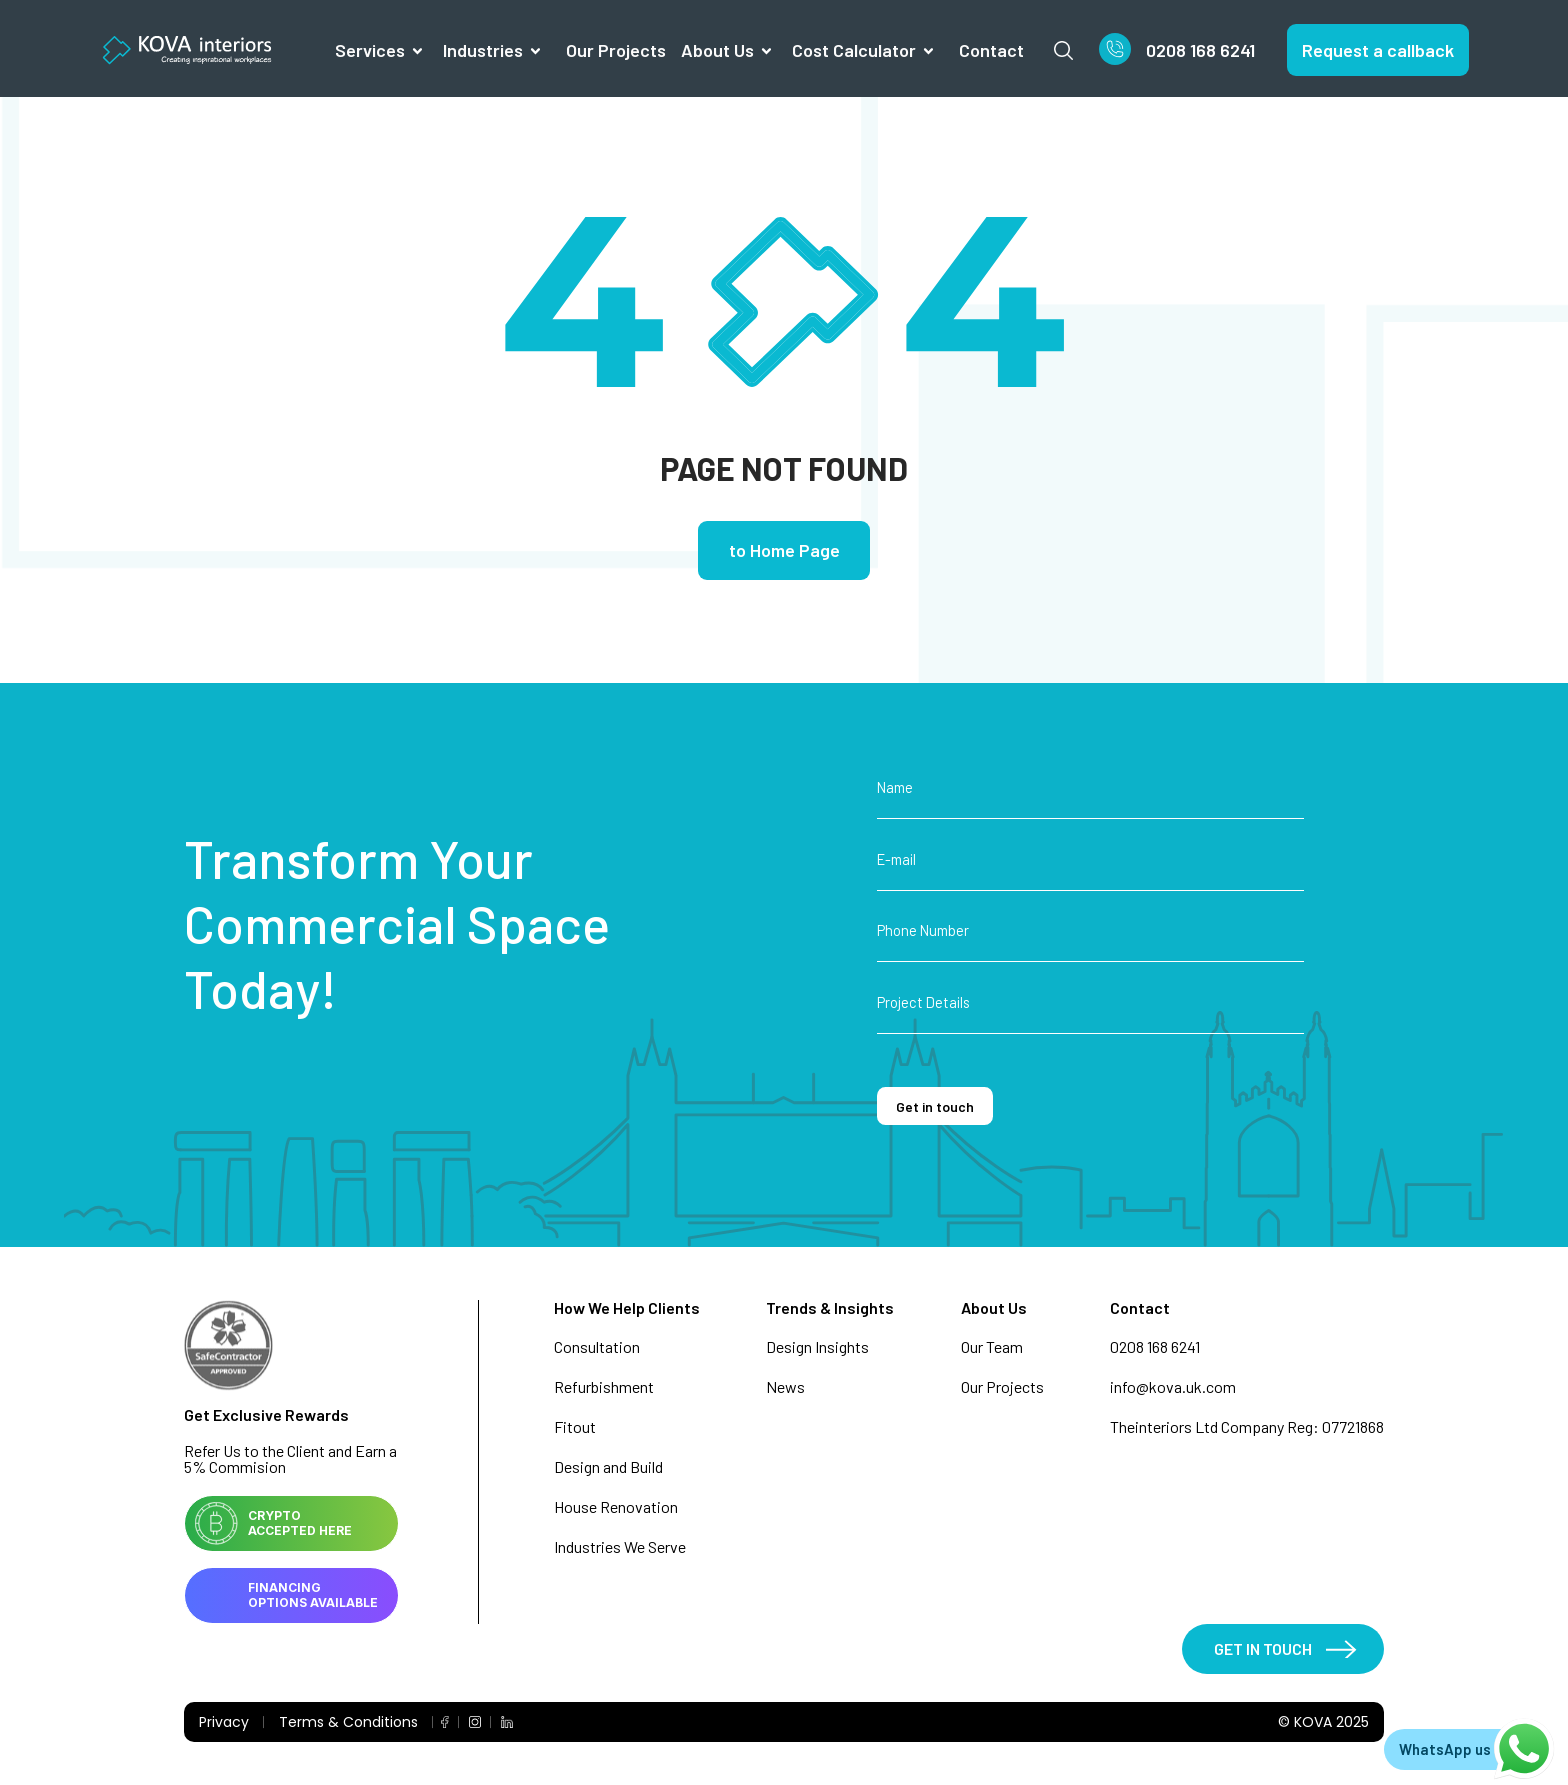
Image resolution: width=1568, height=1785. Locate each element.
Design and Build (608, 1467)
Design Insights (817, 1347)
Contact (991, 49)
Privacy (224, 1725)
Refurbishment (604, 1387)
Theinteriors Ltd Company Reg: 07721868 (1247, 1427)
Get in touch (938, 1107)
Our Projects (616, 49)
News (785, 1387)
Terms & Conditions (348, 1725)
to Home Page (784, 552)
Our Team (992, 1347)
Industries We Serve (620, 1547)
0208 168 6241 (1200, 49)
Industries (483, 49)
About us (717, 49)
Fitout (575, 1427)
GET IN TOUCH (1260, 1650)
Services (370, 49)
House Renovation (616, 1507)
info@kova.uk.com (1173, 1387)
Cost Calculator (854, 49)
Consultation (597, 1347)
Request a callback (1378, 49)
